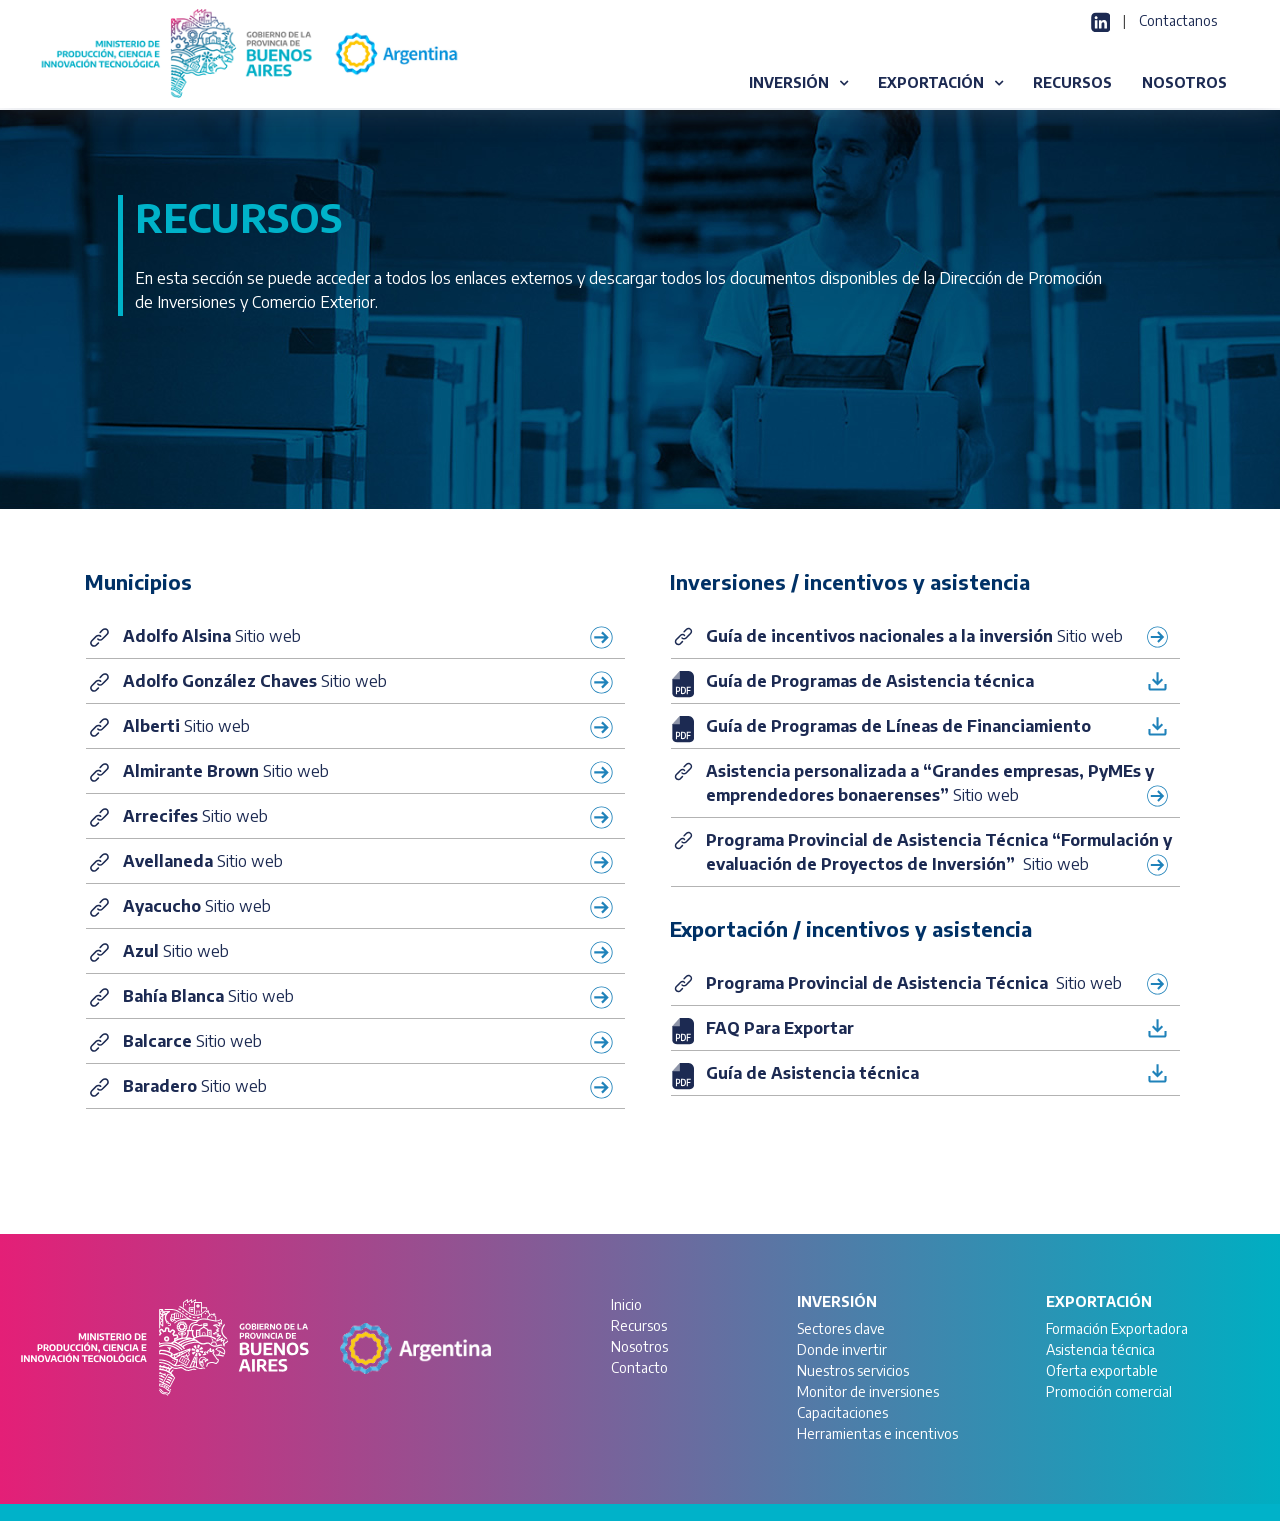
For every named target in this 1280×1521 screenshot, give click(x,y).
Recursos (639, 1325)
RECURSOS (1072, 82)
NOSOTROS (1184, 82)
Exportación (1099, 1301)
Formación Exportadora (1117, 1328)
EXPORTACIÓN (931, 82)
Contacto (639, 1367)
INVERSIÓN (789, 82)
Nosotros (639, 1346)
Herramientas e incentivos (877, 1433)
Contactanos (1178, 20)
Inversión (837, 1301)
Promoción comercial (1109, 1391)
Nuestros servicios (853, 1370)
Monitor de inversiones (868, 1391)
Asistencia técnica (1100, 1349)
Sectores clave (841, 1328)
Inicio (626, 1304)
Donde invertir (842, 1349)
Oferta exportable (1102, 1370)
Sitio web (369, 636)
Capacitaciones (842, 1412)
